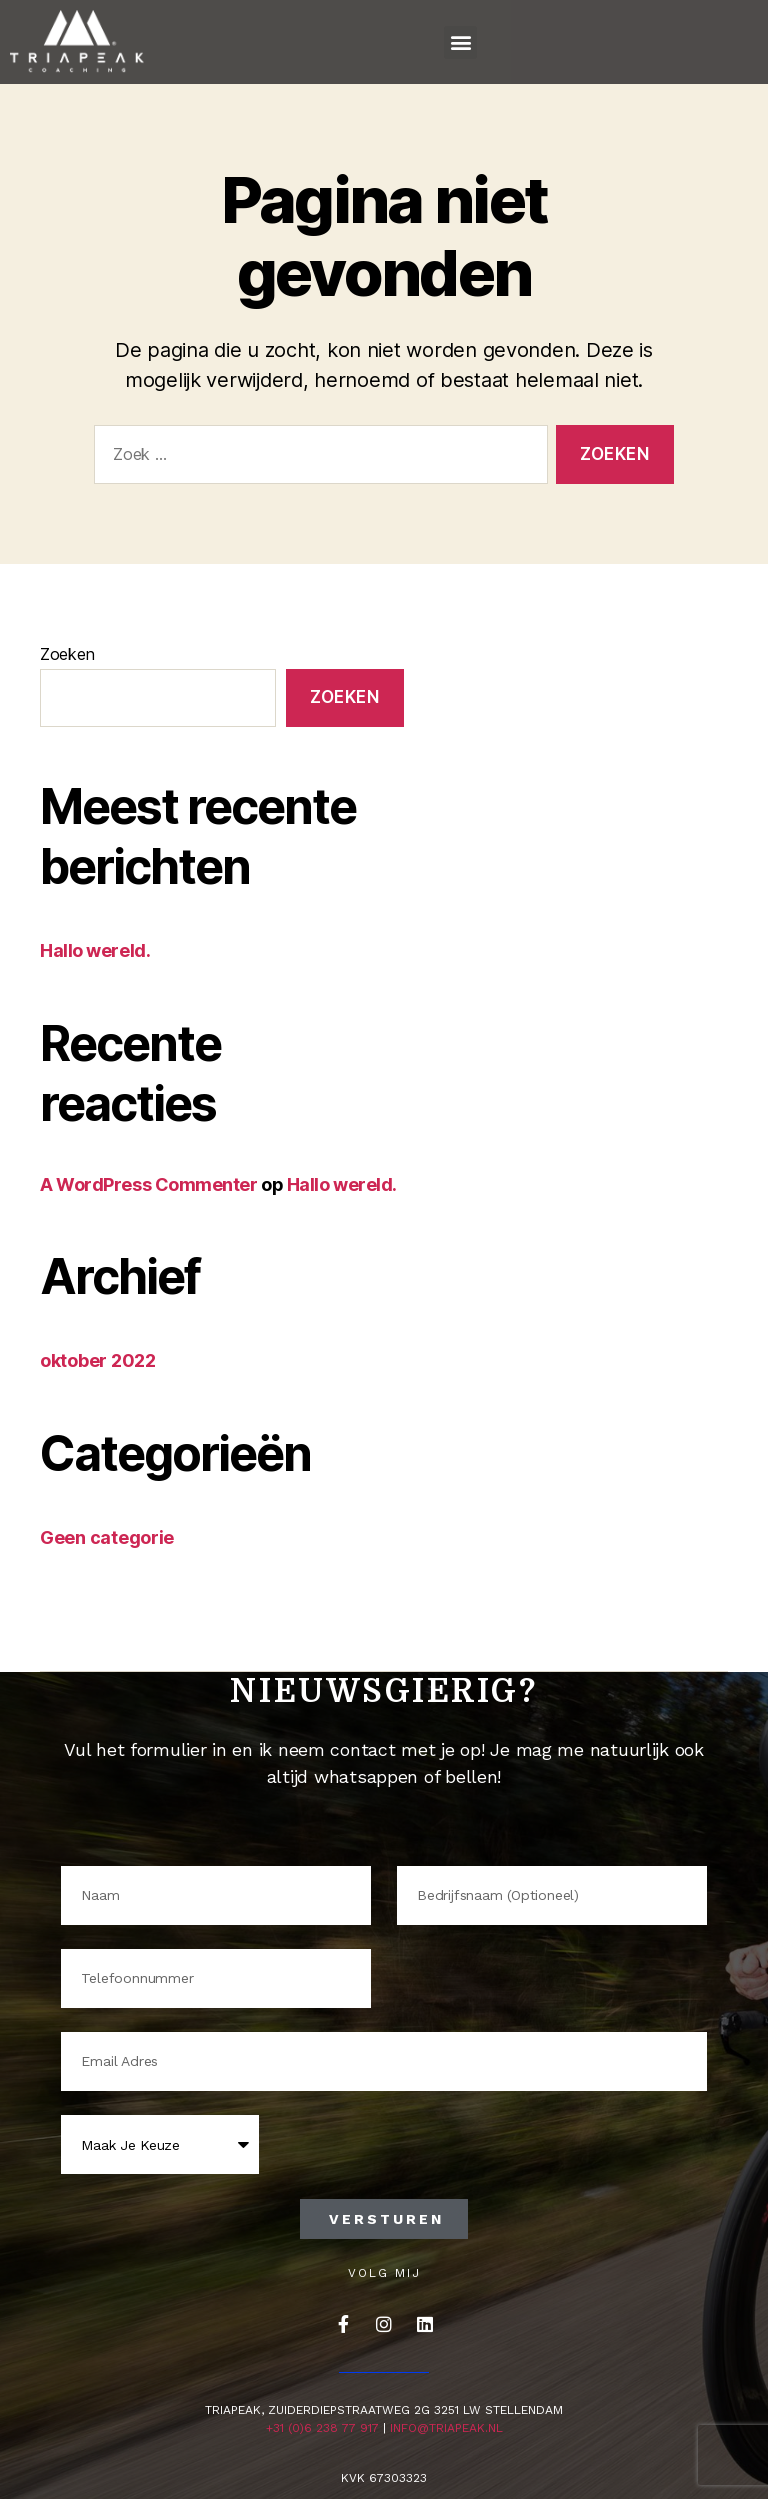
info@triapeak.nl (446, 2428)
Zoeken (67, 654)
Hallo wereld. (95, 950)
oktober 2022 (98, 1360)
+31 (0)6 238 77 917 (322, 2428)
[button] (460, 42)
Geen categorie (107, 1537)
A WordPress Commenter (149, 1184)
